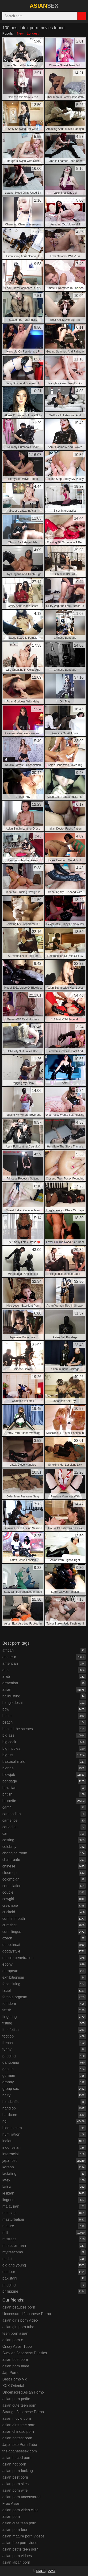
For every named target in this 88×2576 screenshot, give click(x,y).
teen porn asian (15, 2333)
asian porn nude (15, 2366)
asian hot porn (14, 2464)
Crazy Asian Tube (17, 2346)
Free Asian (11, 2503)
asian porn (11, 2517)
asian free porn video (19, 2543)
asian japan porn (16, 2562)
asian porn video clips (20, 2510)
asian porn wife (15, 2490)
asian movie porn (16, 2418)
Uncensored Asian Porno (23, 2392)
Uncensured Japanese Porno (26, 2314)
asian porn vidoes (17, 2556)
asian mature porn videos (23, 2536)
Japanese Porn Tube (19, 2445)
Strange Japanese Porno (23, 2412)
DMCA (40, 2571)
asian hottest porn (17, 2438)
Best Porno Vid (14, 2379)
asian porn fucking (17, 2471)
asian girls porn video (20, 2320)
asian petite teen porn (20, 2549)
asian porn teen (15, 2530)
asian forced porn (16, 2458)
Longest (32, 33)
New (20, 33)
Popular (8, 33)
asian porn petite (16, 2399)
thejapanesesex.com (19, 2451)
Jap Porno (10, 2373)
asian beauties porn (18, 2307)
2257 (51, 2571)
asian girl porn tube (18, 2327)
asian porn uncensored (21, 2497)
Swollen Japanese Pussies (24, 2353)
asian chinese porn (18, 2431)
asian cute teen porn (19, 2405)
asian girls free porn (18, 2425)
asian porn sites (15, 2484)
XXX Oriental (13, 2386)
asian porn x (12, 2340)
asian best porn (15, 2360)
